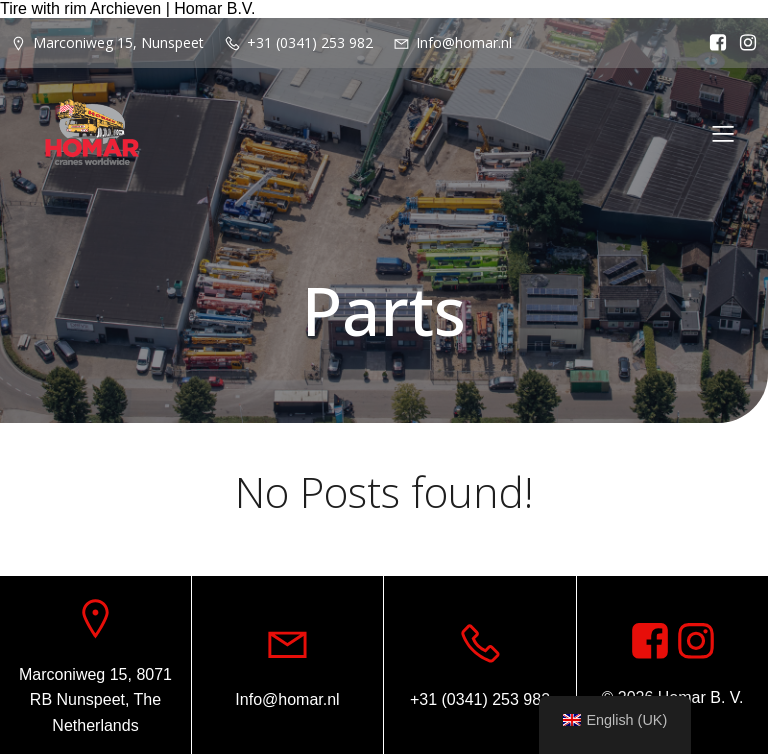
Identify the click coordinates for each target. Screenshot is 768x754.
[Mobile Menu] (723, 133)
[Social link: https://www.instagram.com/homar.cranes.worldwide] (696, 642)
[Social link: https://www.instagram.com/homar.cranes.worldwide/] (743, 43)
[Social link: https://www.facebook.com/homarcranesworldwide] (713, 43)
